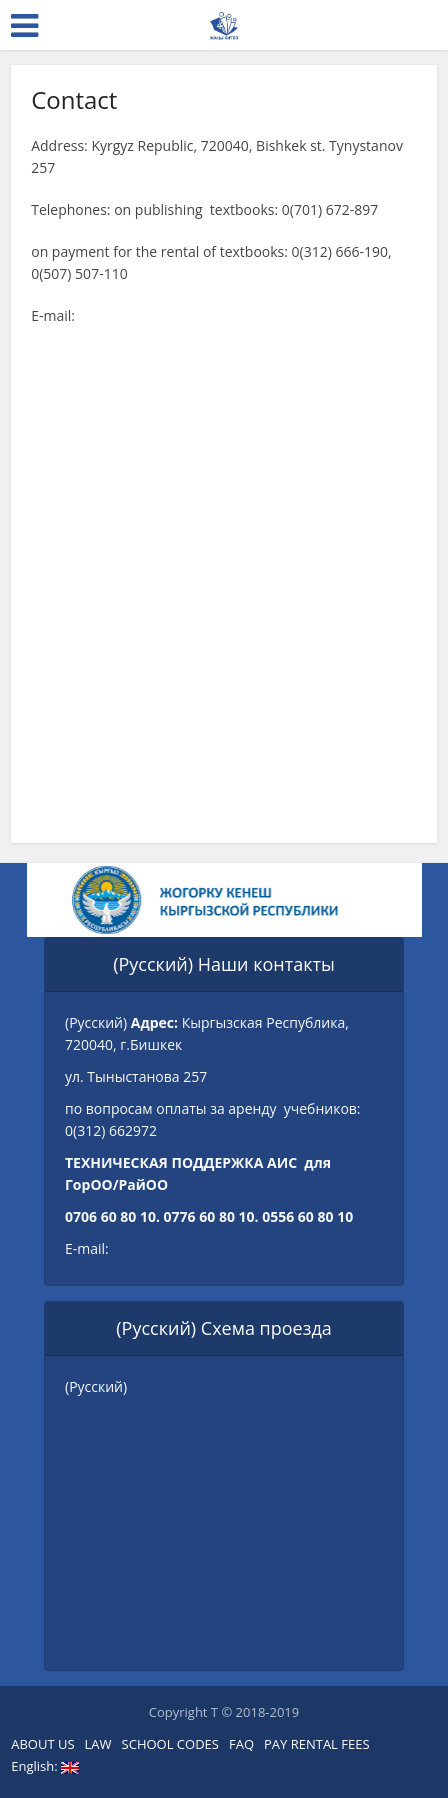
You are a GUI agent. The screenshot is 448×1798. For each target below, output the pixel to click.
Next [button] (377, 900)
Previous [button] (72, 900)
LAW (98, 1744)
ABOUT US (42, 1744)
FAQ (241, 1744)
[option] (230, 900)
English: (45, 1766)
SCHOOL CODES (170, 1744)
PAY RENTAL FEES (317, 1744)
